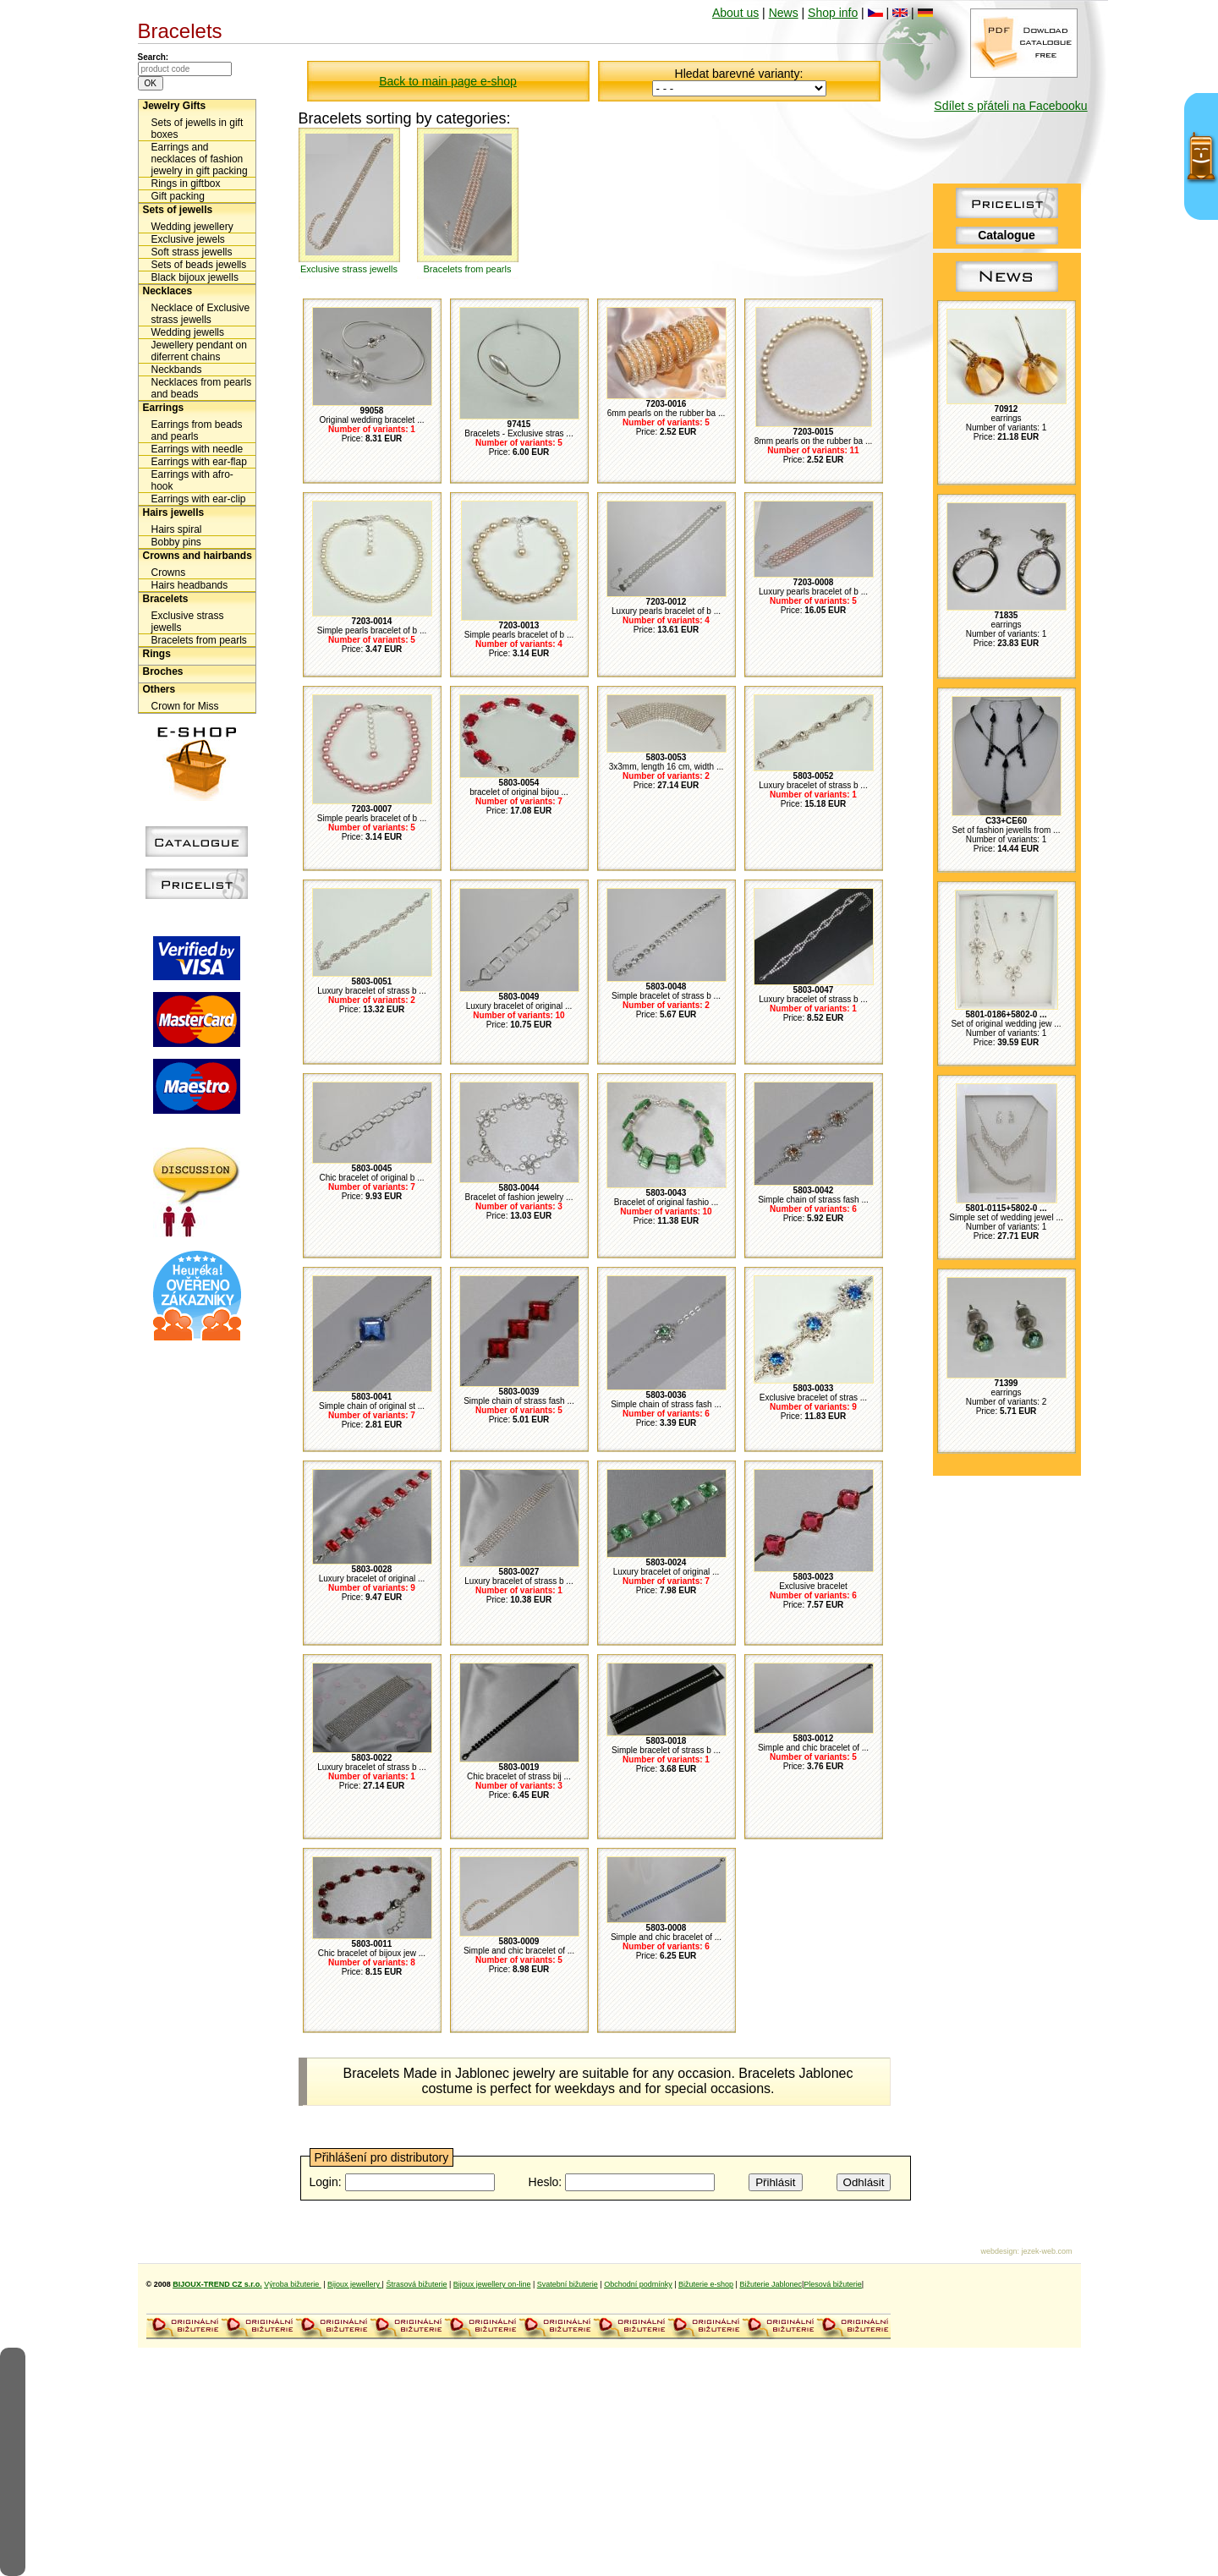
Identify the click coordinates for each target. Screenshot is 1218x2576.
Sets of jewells (178, 210)
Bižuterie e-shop (705, 2284)
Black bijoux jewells (195, 277)
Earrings (163, 408)
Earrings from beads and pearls (197, 430)
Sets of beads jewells (199, 265)
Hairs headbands (189, 585)
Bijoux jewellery (354, 2284)
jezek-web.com (1046, 2251)
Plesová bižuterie (833, 2284)
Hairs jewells (174, 512)
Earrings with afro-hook (192, 480)
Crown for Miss (185, 706)
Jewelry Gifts (174, 106)
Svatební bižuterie (567, 2284)
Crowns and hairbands (197, 556)
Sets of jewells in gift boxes (197, 128)
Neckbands (176, 369)
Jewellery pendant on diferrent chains (199, 351)
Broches (163, 671)
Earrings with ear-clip (198, 499)
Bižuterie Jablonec (770, 2284)
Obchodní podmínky (638, 2284)
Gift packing (178, 196)
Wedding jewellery (192, 227)
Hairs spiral (176, 529)
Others (159, 689)
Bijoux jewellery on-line (492, 2284)
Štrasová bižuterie (416, 2284)
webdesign (998, 2251)
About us (735, 12)
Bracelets (166, 599)
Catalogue (1006, 235)
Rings (157, 654)
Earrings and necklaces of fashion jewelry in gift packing (199, 159)
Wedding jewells (188, 332)
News (783, 12)
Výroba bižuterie (292, 2284)
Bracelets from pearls (199, 640)
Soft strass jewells (192, 252)
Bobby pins (176, 542)
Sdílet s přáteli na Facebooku (1010, 105)
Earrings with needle (197, 449)
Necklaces (168, 291)
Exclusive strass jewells (187, 621)
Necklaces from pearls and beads (201, 388)
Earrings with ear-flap (199, 462)
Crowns (168, 572)
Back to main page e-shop (448, 81)
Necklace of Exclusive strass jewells (200, 314)
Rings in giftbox (186, 183)
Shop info (833, 12)
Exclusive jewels (188, 239)
